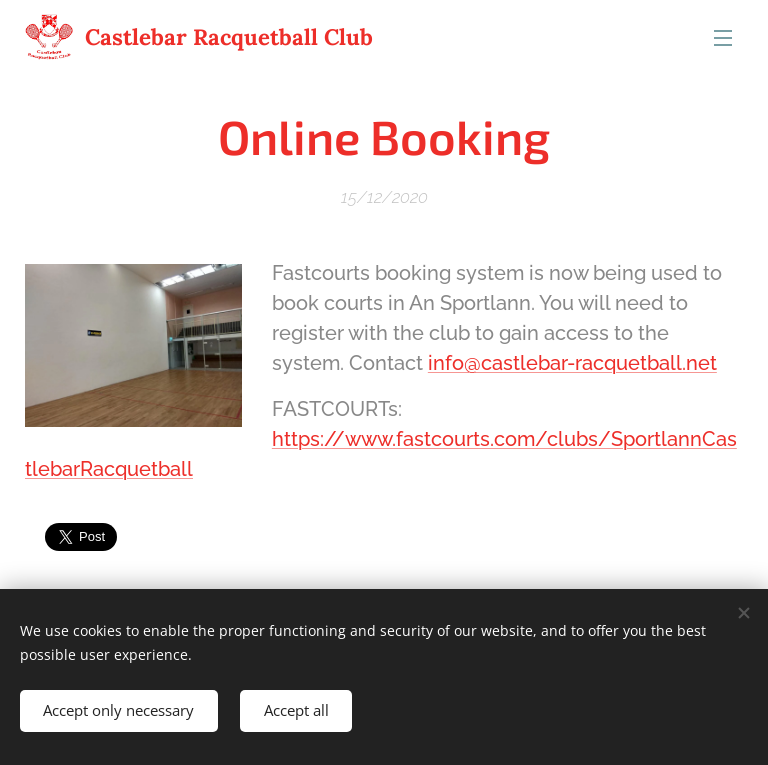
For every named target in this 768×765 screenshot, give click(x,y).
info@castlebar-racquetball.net (572, 363)
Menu (723, 38)
